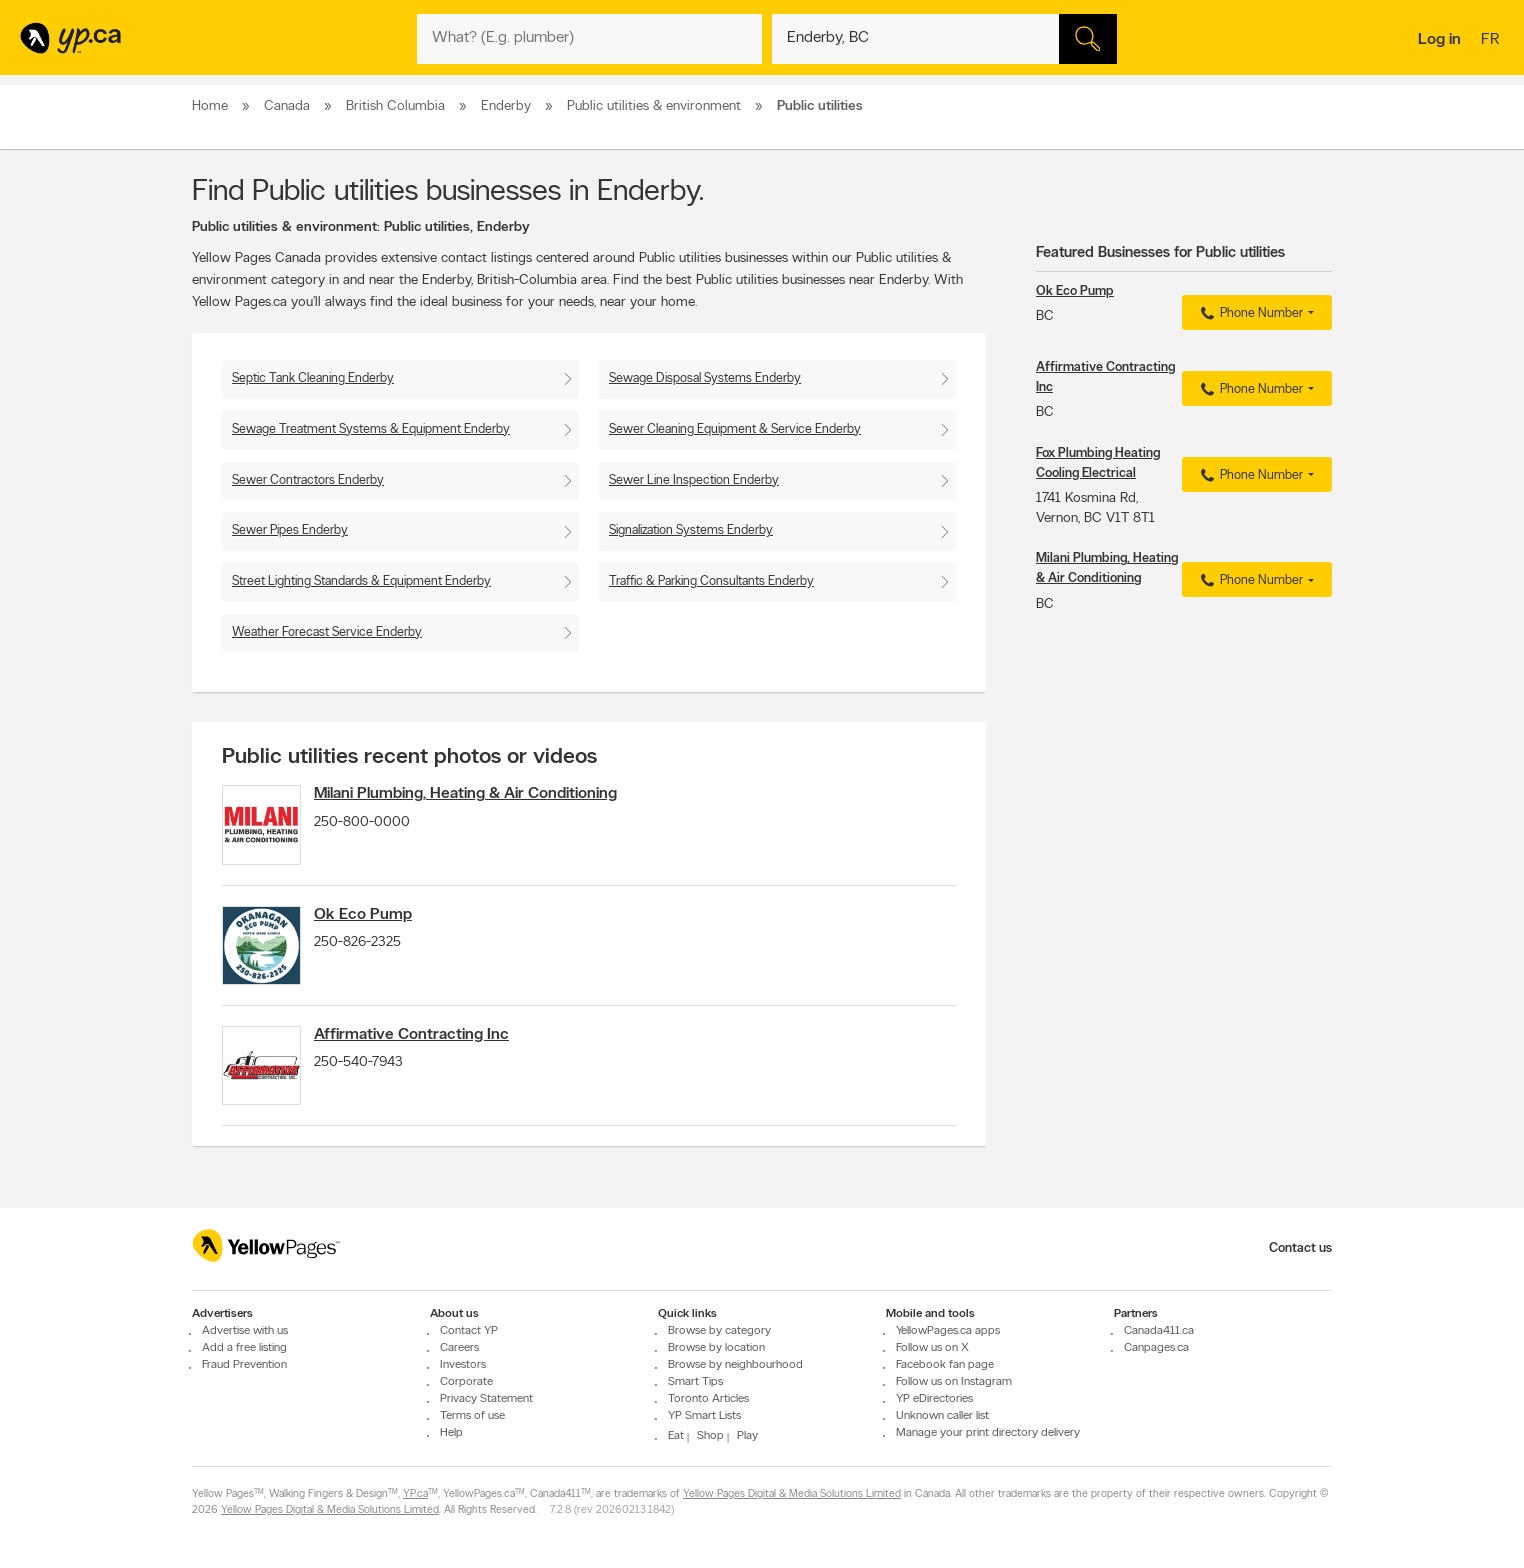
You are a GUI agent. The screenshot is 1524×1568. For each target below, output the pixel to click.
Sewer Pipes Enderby (290, 530)
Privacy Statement (486, 1400)
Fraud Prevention (244, 1366)
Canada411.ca (1159, 1332)
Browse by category (719, 1332)
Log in (1439, 40)
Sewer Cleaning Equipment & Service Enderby (735, 429)
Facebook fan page (945, 1366)
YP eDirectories (934, 1400)
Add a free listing (244, 1349)
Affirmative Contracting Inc (429, 1056)
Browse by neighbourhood (735, 1366)
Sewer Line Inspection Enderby (694, 480)
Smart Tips (695, 1383)
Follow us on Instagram (954, 1383)
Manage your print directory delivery (988, 1434)
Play (747, 1437)
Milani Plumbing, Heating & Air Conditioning (483, 794)
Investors (463, 1366)
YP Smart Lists (704, 1417)
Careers (459, 1349)
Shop (710, 1437)
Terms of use (472, 1417)
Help (451, 1434)
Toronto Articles (708, 1400)
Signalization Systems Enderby (691, 530)
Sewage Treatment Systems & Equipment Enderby (371, 429)
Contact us (1300, 1248)
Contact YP (469, 1332)
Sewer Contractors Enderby (308, 480)
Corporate (466, 1383)
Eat (676, 1437)
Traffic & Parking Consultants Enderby (711, 581)
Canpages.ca (1156, 1349)
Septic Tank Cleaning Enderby (313, 378)
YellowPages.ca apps (948, 1332)
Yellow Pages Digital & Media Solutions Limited (792, 1495)
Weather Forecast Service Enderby (327, 632)
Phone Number (1249, 314)
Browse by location (716, 1349)
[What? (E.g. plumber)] (589, 39)
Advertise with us (245, 1332)
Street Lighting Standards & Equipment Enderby (361, 581)
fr (1492, 41)
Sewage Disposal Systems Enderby (705, 378)
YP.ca (415, 1495)
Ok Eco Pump (381, 925)
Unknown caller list (942, 1417)
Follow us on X (932, 1349)
